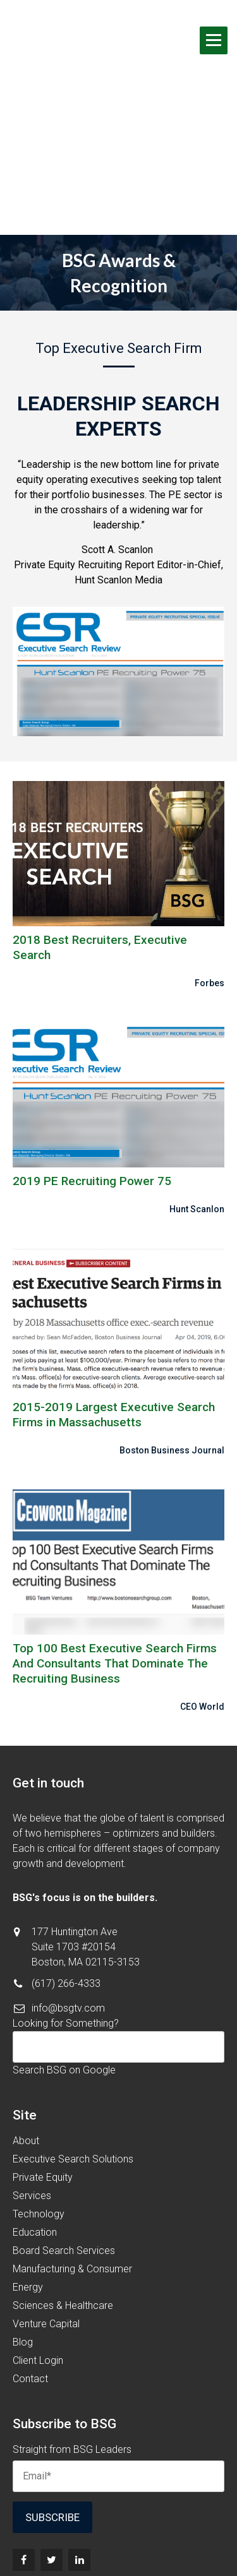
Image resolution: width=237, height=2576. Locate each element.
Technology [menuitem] (38, 2092)
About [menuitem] (26, 2019)
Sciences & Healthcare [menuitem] (63, 2184)
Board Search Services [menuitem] (64, 2129)
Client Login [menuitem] (38, 2239)
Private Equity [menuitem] (43, 2055)
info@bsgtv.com (68, 1886)
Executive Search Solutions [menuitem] (73, 2037)
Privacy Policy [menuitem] (118, 2543)
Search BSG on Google (64, 1948)
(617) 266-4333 (66, 1862)
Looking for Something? (66, 1901)
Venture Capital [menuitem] (46, 2202)
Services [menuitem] (32, 2074)
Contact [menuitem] (30, 2257)
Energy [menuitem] (28, 2165)
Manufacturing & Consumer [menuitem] (72, 2147)
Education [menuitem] (35, 2110)
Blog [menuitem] (23, 2220)
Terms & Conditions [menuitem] (118, 2528)
